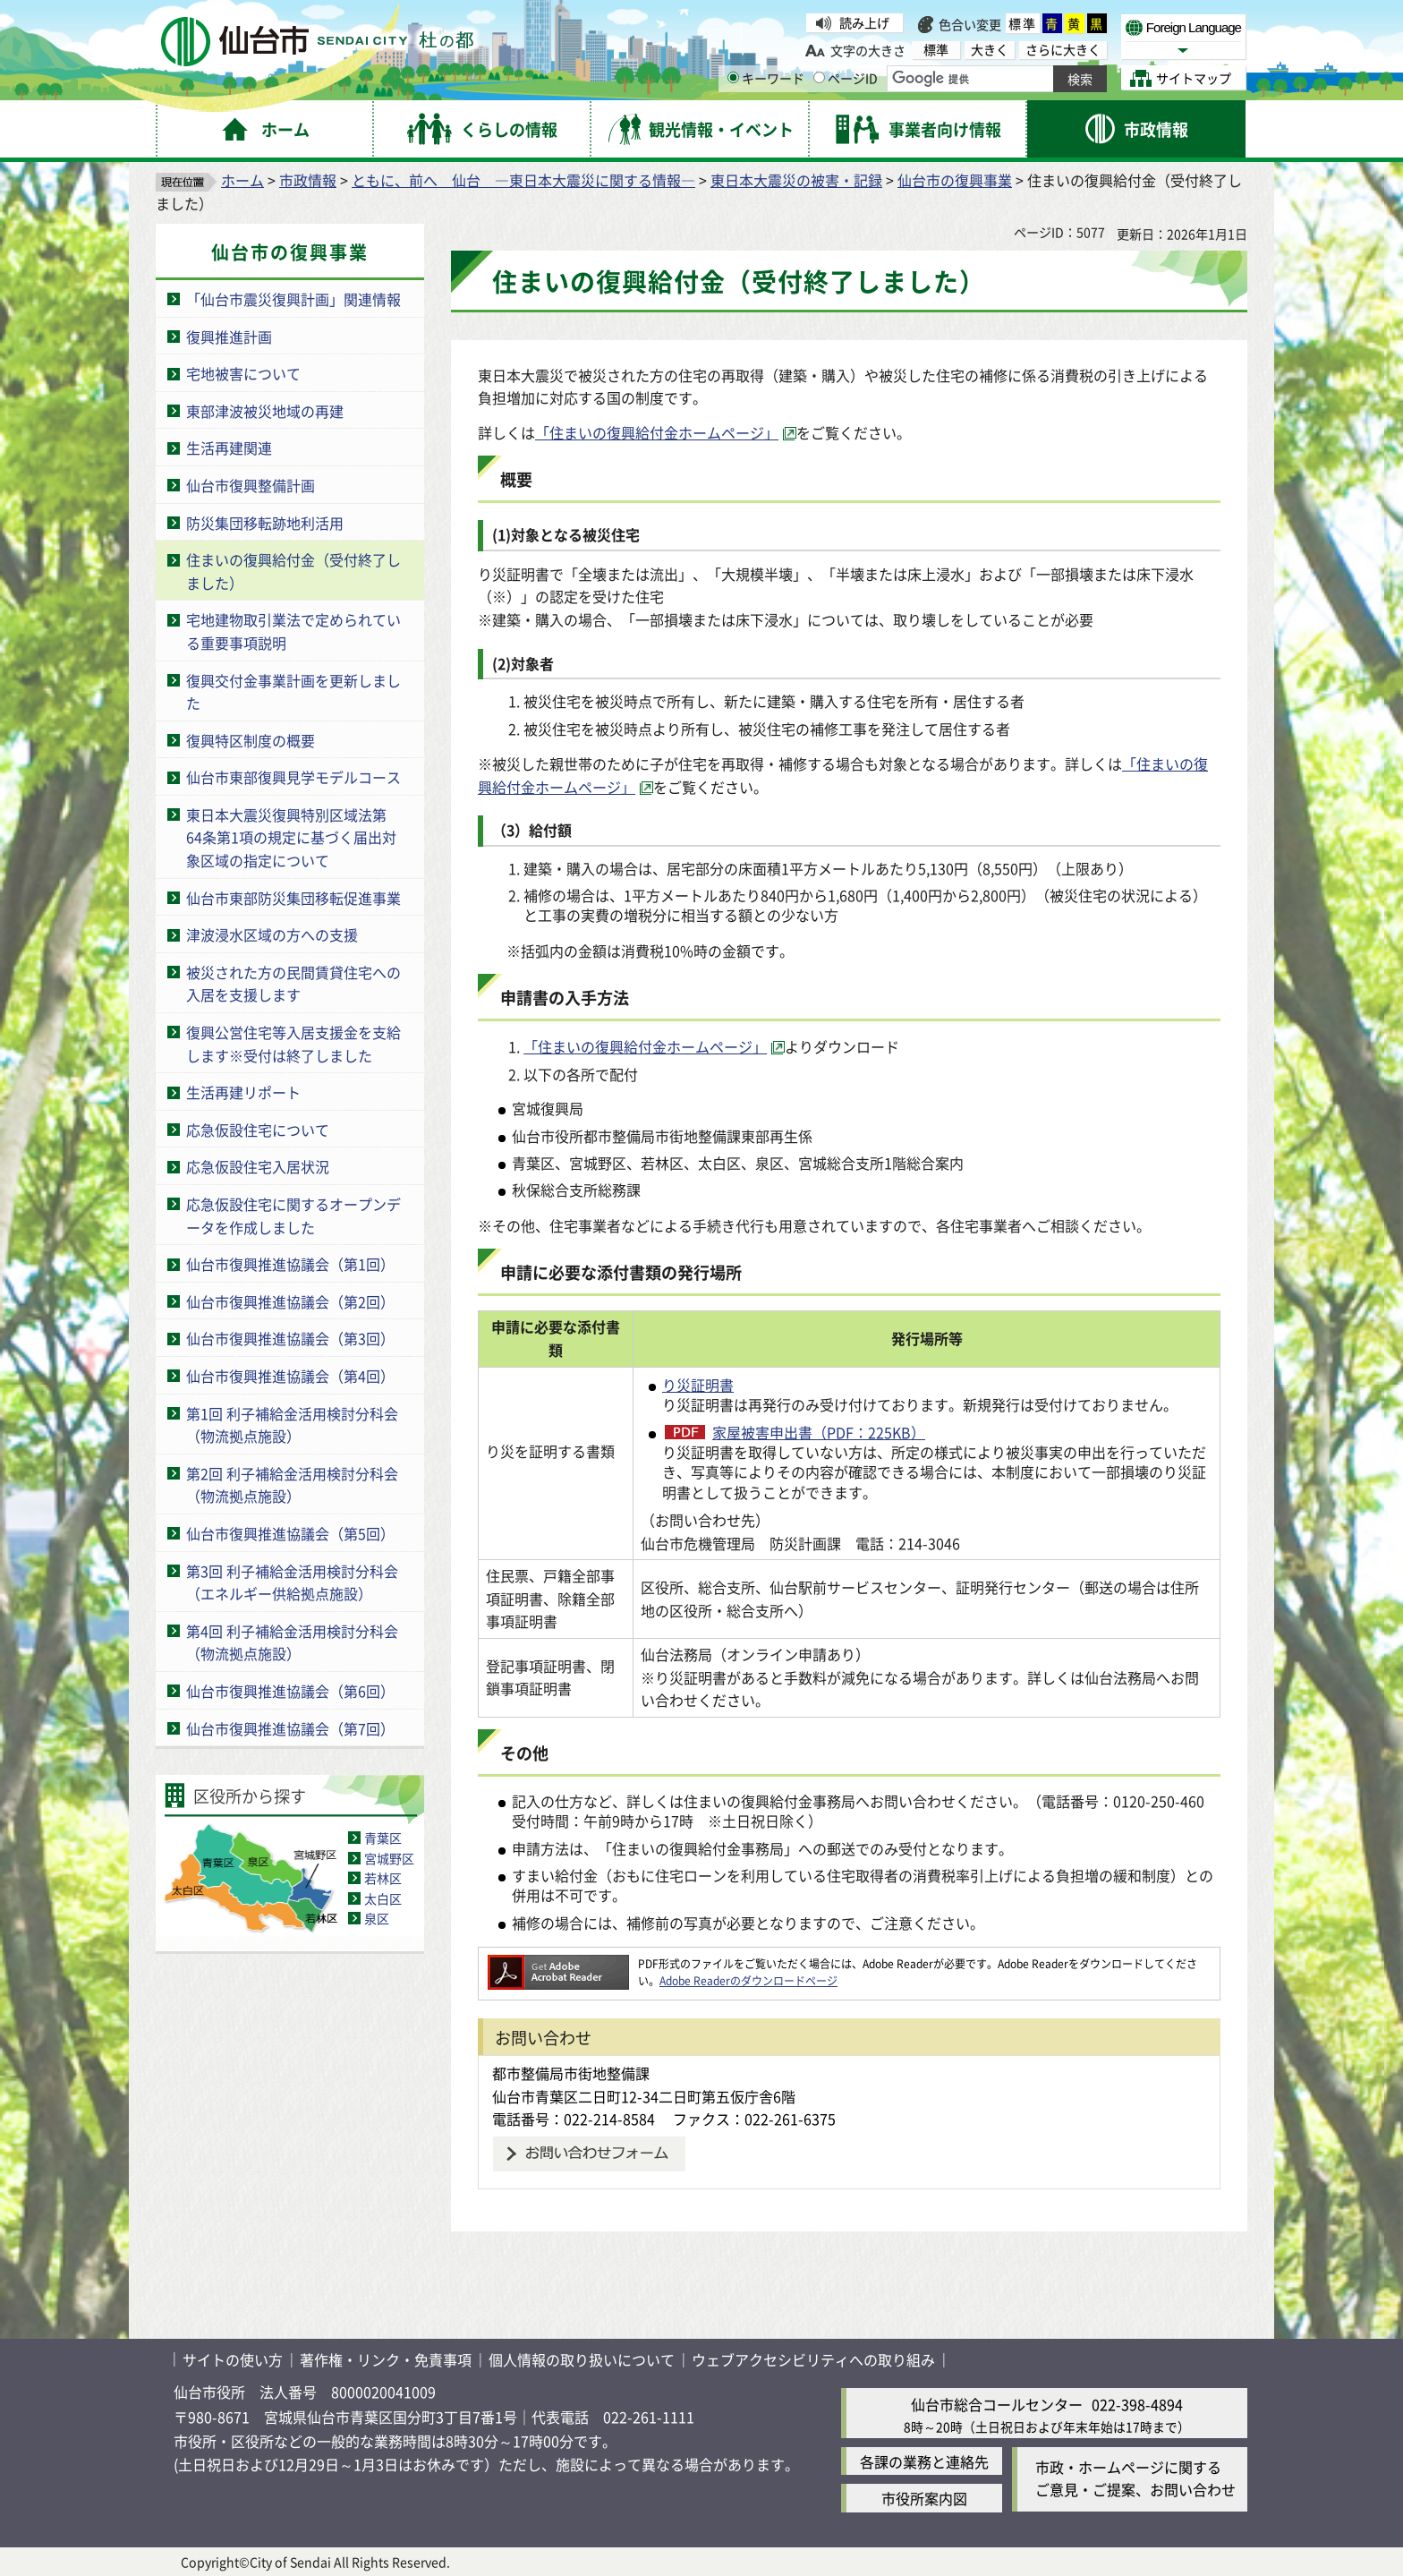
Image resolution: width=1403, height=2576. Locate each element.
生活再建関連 (229, 447)
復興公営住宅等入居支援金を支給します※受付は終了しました (293, 1043)
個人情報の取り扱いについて (582, 2359)
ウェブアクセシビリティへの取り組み (813, 2359)
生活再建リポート (243, 1092)
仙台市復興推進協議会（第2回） (290, 1301)
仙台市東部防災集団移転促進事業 (293, 897)
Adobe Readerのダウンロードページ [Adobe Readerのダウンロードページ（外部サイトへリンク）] (748, 1980)
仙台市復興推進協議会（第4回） (290, 1375)
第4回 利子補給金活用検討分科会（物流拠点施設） (292, 1642)
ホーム (242, 180)
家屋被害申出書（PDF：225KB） (818, 1432)
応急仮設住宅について (257, 1129)
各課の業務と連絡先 (924, 2461)
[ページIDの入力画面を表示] (819, 77)
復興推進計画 (229, 336)
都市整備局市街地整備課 (571, 2073)
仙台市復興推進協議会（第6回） (290, 1691)
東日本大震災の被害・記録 (796, 180)
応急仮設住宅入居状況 (257, 1166)
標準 (1022, 23)
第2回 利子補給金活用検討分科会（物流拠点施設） (292, 1485)
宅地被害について (243, 373)
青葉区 (383, 1838)
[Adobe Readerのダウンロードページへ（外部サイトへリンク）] (558, 1963)
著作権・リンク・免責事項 (386, 2359)
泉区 (376, 1918)
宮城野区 (389, 1858)
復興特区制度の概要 (250, 740)
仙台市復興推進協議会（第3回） (290, 1338)
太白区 (383, 1898)
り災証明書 (698, 1384)
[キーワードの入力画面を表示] (733, 77)
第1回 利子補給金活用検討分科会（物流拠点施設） (292, 1425)
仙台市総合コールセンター (997, 2404)
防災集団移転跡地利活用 (265, 522)
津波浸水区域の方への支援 (272, 934)
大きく (989, 49)
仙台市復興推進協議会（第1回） (290, 1264)
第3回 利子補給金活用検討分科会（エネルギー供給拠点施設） (292, 1582)
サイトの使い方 (233, 2359)
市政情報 (307, 180)
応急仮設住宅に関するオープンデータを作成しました (293, 1215)
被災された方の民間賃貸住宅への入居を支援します (293, 983)
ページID (845, 78)
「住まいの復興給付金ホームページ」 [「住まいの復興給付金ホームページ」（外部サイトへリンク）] (656, 432)
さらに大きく (1063, 49)
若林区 (383, 1878)
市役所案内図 (924, 2498)
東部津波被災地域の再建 (265, 411)
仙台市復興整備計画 (250, 485)
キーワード (765, 78)
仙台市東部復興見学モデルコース (293, 777)
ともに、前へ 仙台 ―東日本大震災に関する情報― (523, 180)
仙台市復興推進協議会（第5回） (290, 1533)
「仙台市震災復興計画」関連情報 (293, 299)
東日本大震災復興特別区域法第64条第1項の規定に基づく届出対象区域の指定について (291, 837)
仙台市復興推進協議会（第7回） (290, 1728)
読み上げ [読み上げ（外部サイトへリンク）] (864, 22)
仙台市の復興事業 (954, 180)
